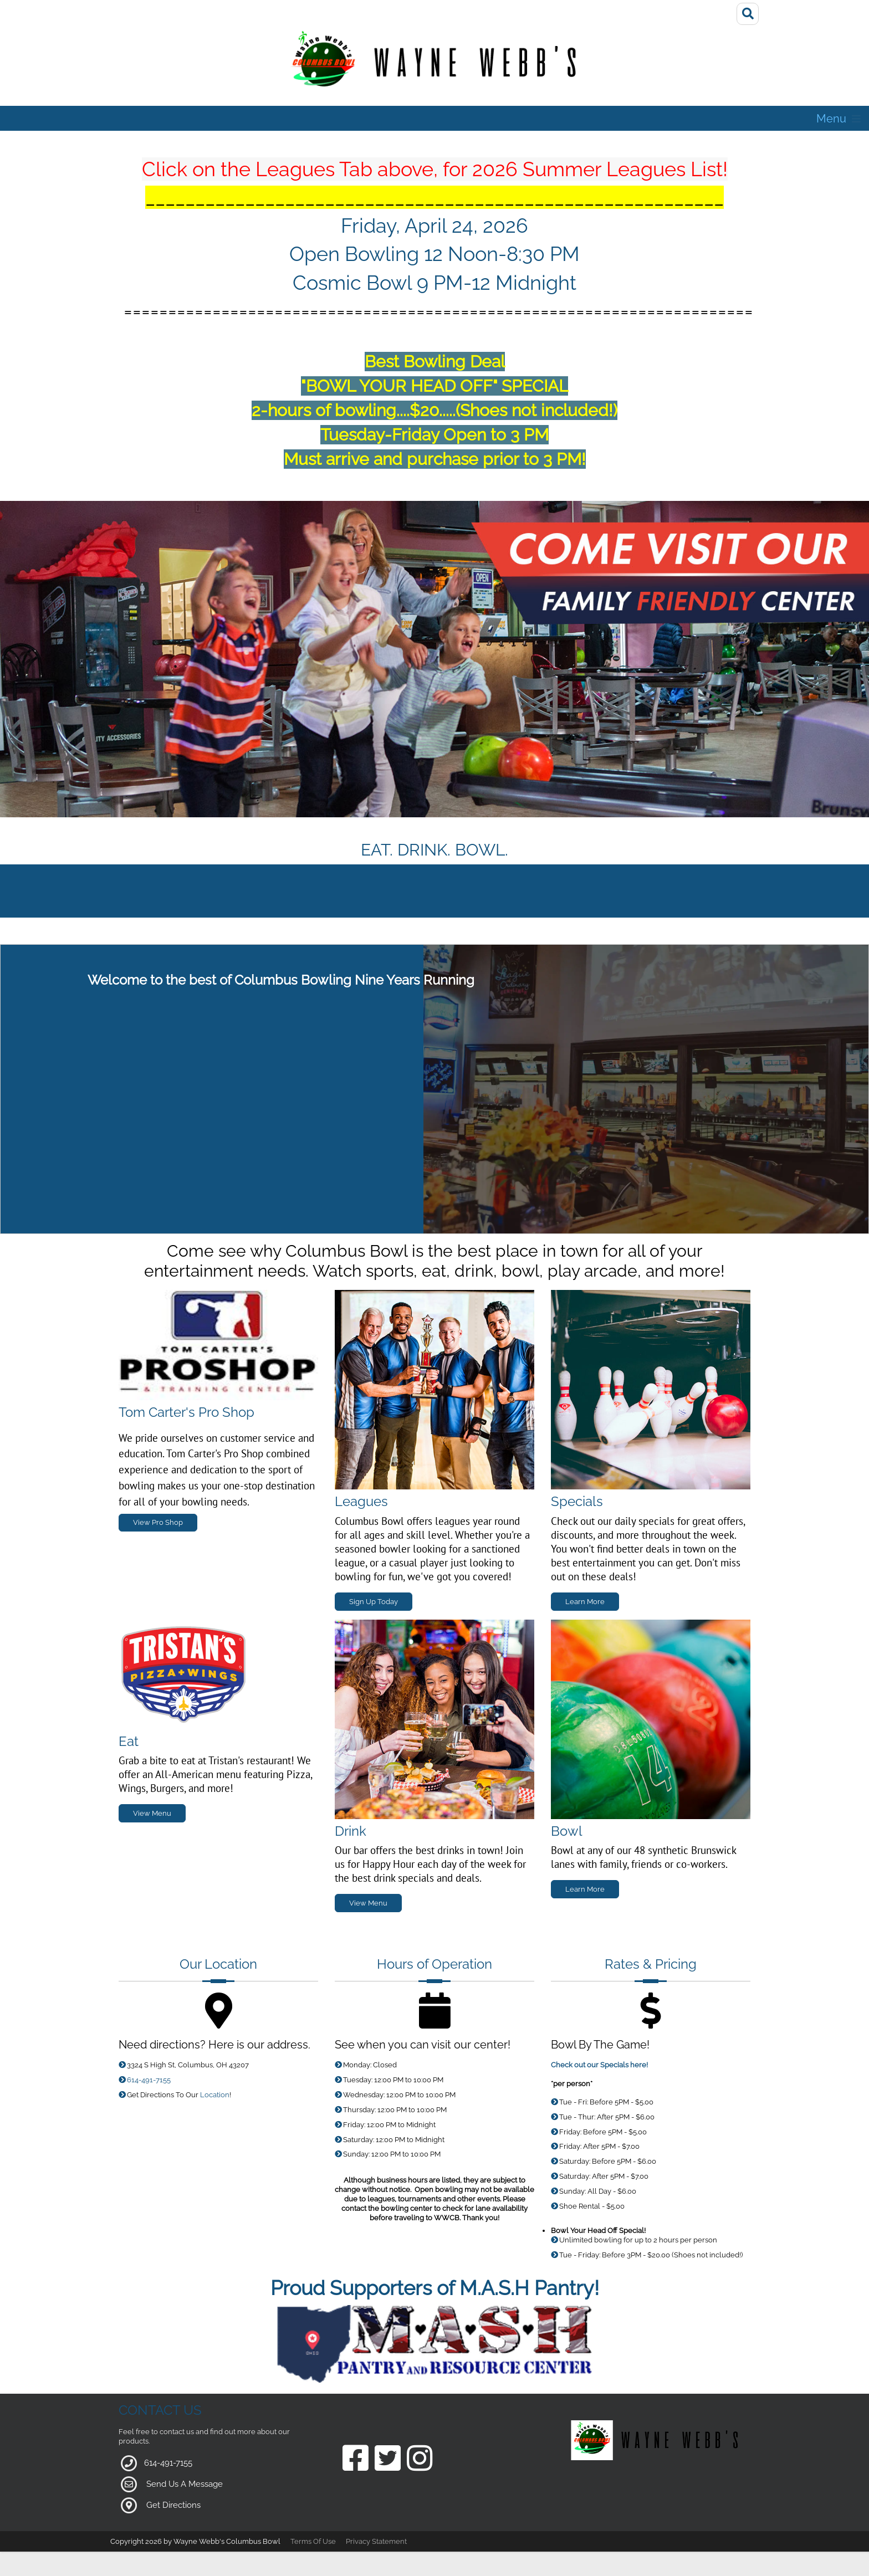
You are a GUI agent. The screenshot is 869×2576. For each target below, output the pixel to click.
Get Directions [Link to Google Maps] (173, 2505)
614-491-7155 (149, 2080)
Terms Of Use (313, 2541)
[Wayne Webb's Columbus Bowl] (434, 63)
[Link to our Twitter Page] (388, 2459)
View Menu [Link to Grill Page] (152, 1813)
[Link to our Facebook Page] (356, 2459)
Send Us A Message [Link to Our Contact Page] (184, 2484)
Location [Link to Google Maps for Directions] (214, 2095)
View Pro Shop (158, 1522)
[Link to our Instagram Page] (420, 2459)
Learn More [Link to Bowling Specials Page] (585, 1889)
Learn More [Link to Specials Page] (585, 1601)
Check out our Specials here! (599, 2065)
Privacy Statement (376, 2541)
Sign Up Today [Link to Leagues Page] (373, 1601)
